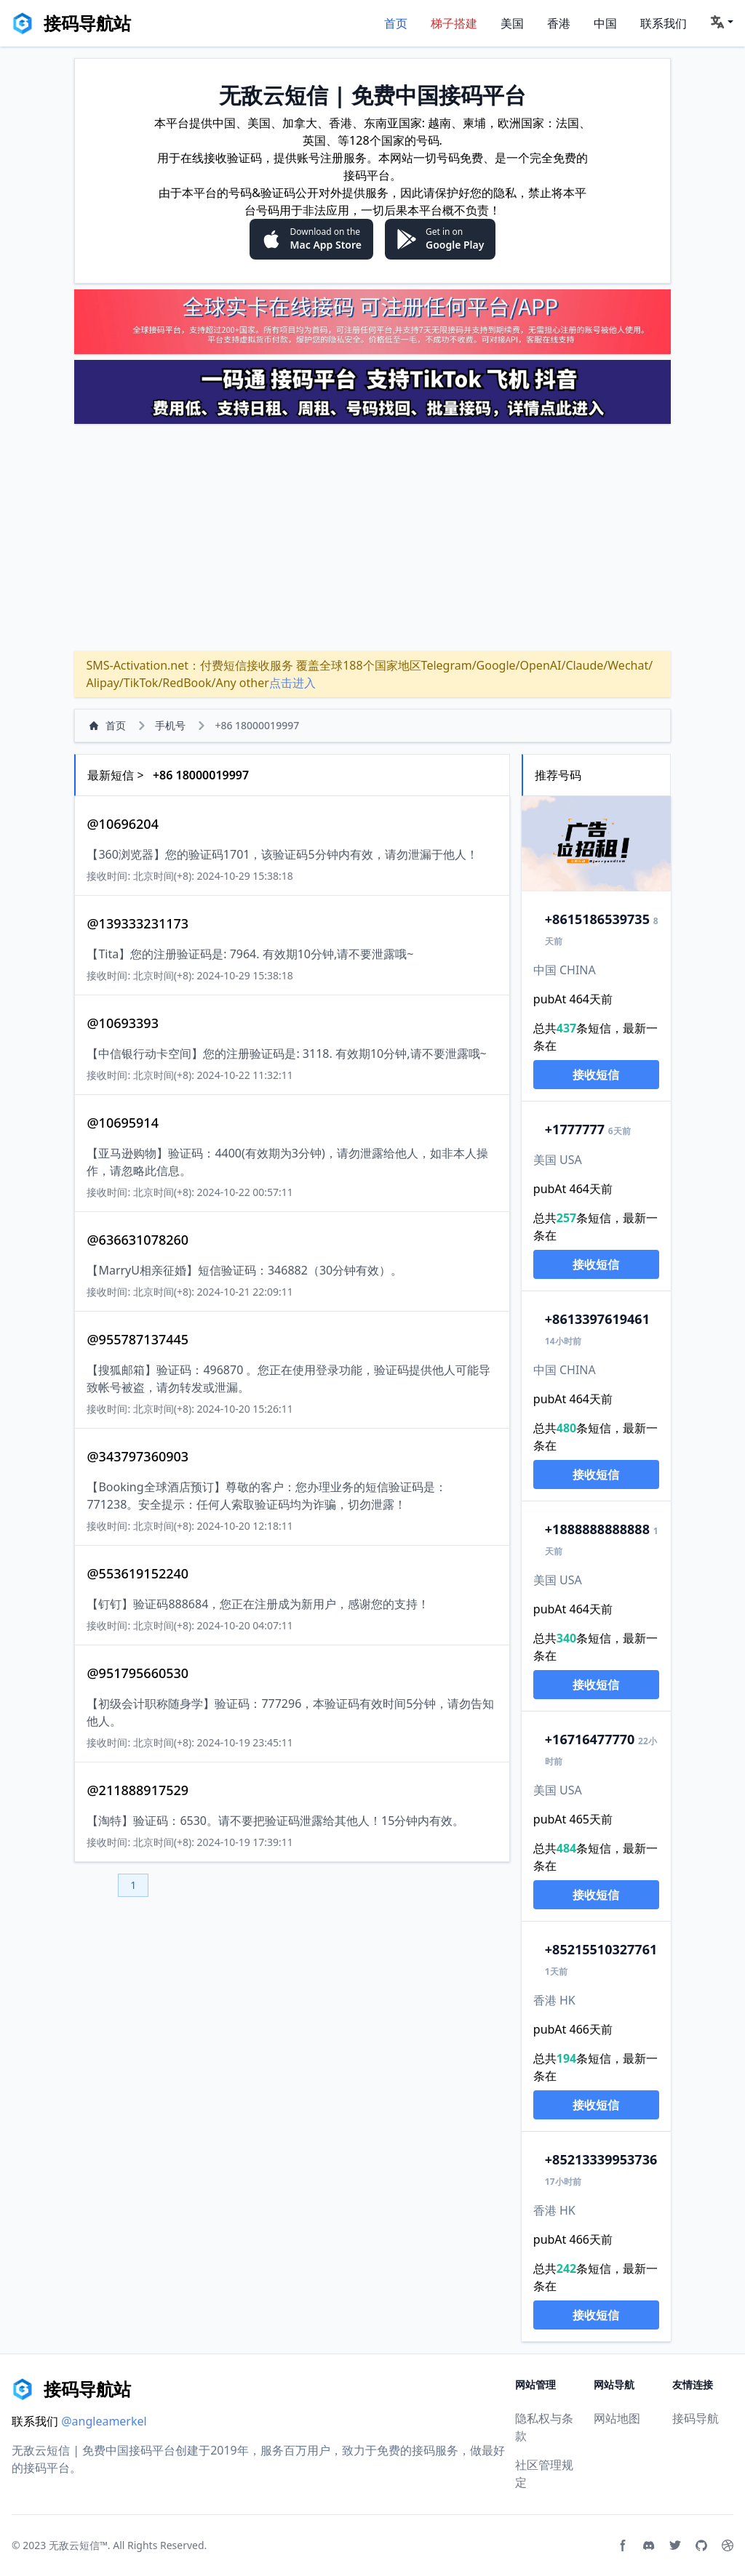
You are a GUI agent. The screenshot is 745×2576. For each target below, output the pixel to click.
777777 (575, 1129)
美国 (512, 23)
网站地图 (617, 2418)
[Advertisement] (372, 537)
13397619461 (597, 1319)
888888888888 (597, 1529)
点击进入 (292, 683)
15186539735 (597, 919)
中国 (605, 23)
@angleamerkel (104, 2421)
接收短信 (596, 1075)
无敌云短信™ (78, 2545)
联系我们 (663, 23)
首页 (395, 23)
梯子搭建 (454, 23)
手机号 (170, 725)
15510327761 (601, 1949)
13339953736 (601, 2159)
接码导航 (695, 2418)
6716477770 (590, 1739)
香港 (558, 23)
